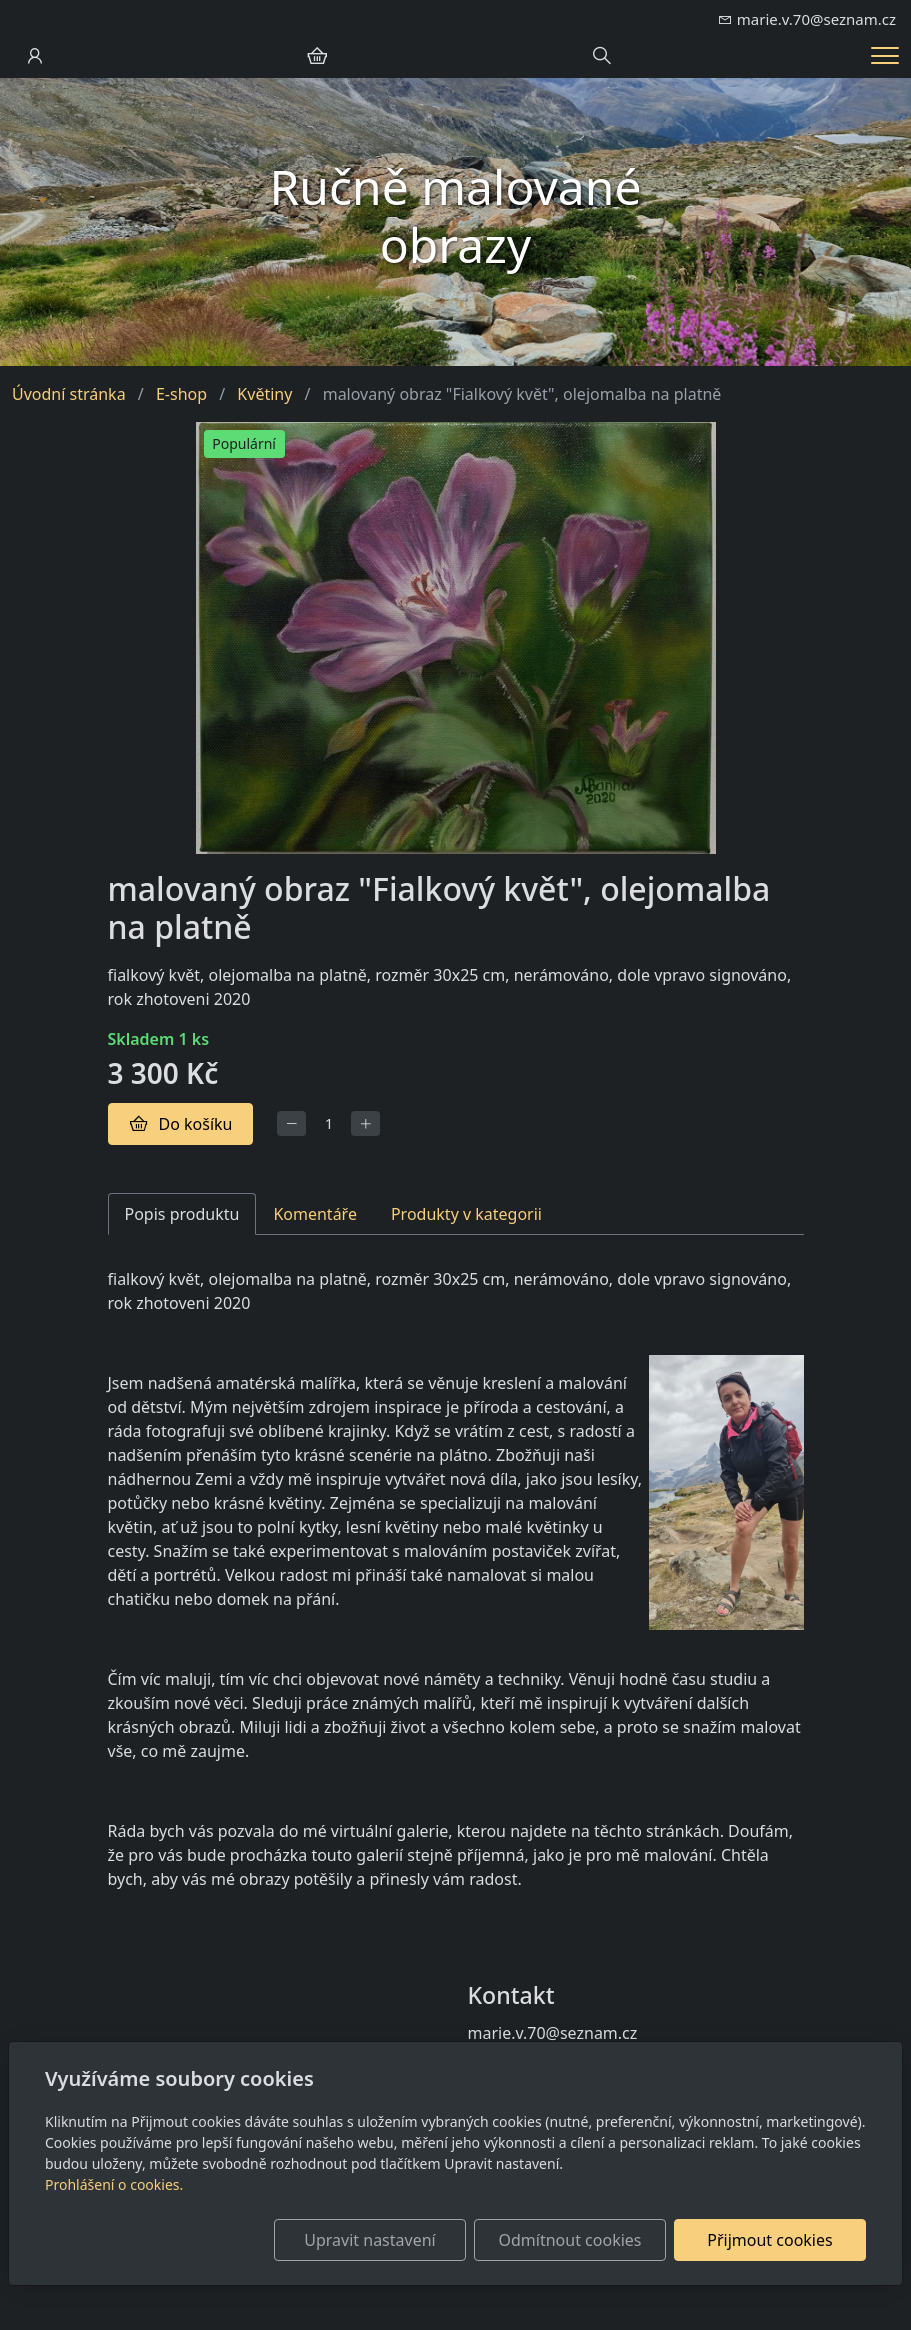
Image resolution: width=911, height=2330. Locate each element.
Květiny (264, 394)
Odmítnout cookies (570, 2240)
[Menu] (885, 55)
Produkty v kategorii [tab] (466, 1214)
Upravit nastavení (369, 2240)
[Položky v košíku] (317, 56)
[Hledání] (602, 56)
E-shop (181, 394)
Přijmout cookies (769, 2240)
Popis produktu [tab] (182, 1214)
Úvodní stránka (69, 394)
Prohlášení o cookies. (114, 2184)
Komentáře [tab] (315, 1214)
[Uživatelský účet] (35, 56)
